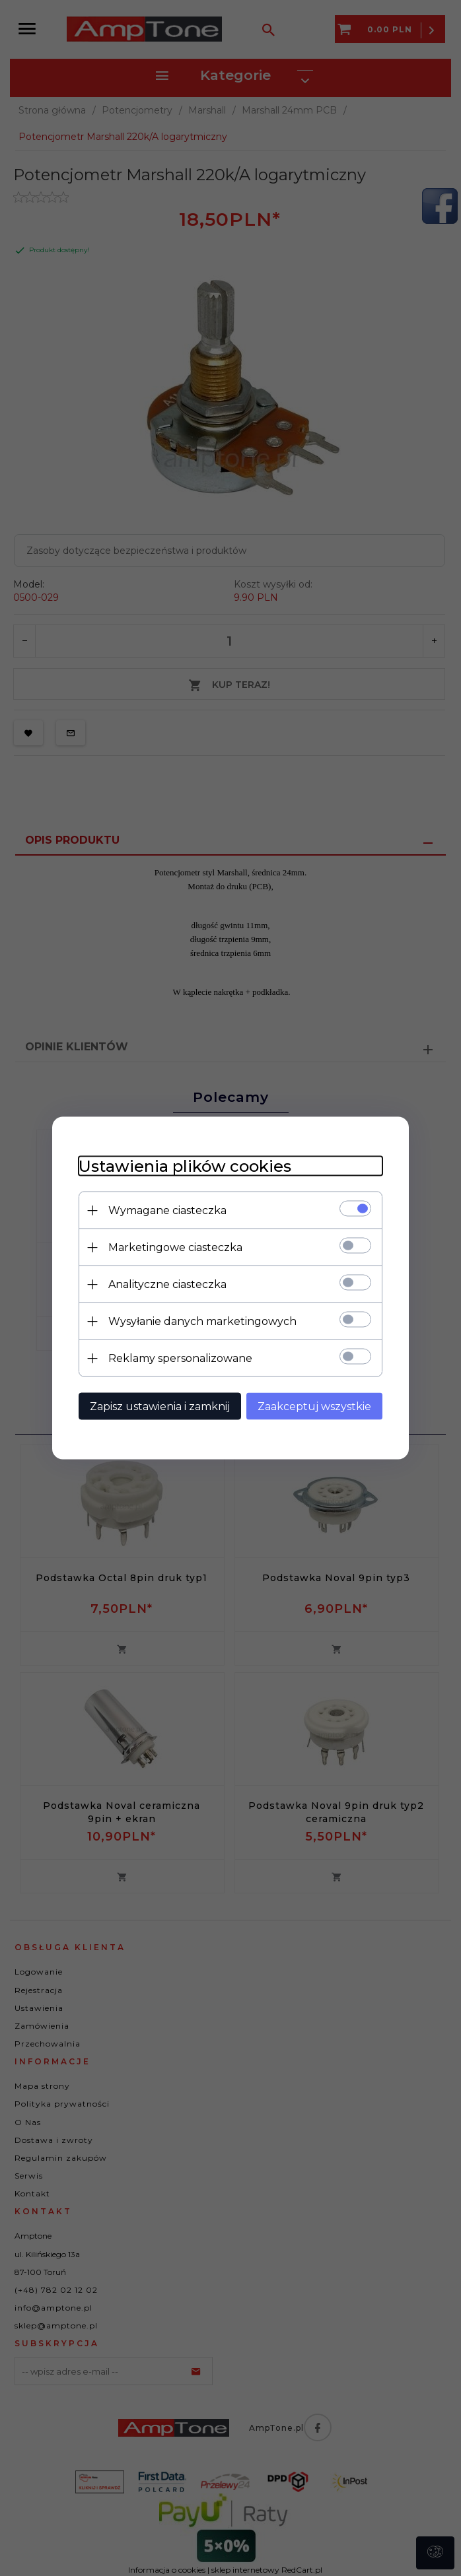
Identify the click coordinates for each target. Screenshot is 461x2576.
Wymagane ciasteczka (167, 1210)
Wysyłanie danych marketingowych (202, 1321)
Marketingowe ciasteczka (175, 1247)
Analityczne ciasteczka (167, 1284)
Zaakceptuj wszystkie (314, 1406)
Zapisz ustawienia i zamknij (160, 1406)
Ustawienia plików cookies (185, 1166)
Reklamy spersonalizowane (180, 1358)
